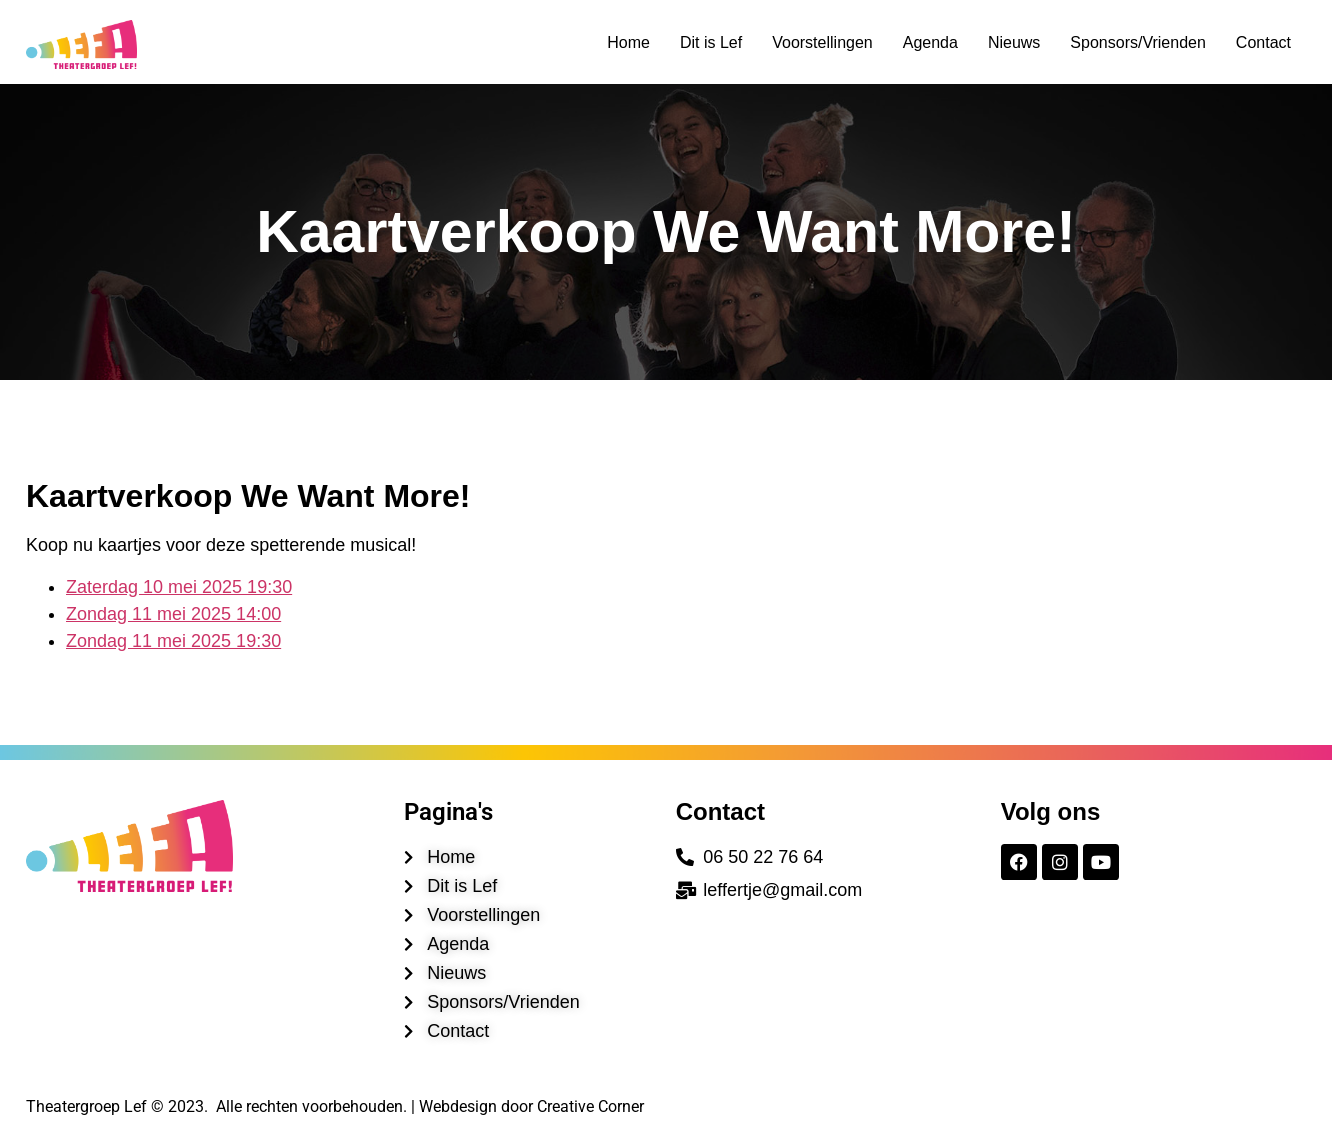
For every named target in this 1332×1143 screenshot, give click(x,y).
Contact (1263, 42)
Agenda (930, 42)
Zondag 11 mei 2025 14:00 (173, 614)
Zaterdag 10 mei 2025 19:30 (179, 587)
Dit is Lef (711, 42)
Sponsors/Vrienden (1138, 42)
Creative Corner (590, 1106)
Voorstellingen (822, 42)
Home (628, 42)
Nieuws (1014, 42)
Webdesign (458, 1106)
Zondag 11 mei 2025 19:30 (173, 641)
